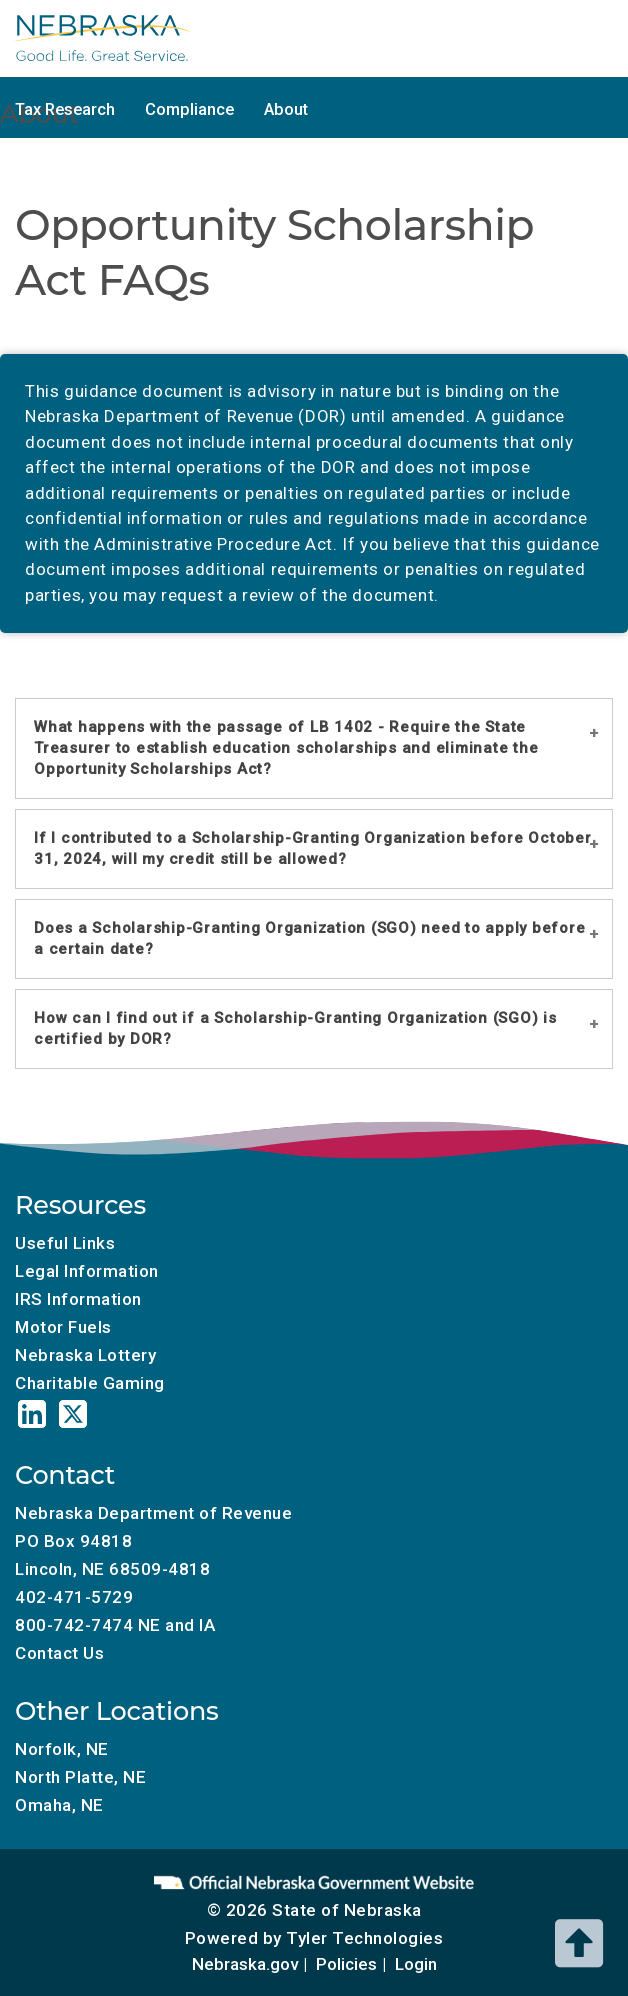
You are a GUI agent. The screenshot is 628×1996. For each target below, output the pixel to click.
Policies (346, 1964)
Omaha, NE (59, 1805)
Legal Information (87, 1271)
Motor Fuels (186, 61)
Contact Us (59, 1653)
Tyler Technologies (364, 1938)
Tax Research (65, 109)
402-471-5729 (74, 1597)
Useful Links (65, 1243)
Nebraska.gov (245, 1964)
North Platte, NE (80, 1777)
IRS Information (78, 1299)
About (286, 109)
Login (416, 1964)
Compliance (189, 109)
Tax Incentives (480, 61)
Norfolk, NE (62, 1749)
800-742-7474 (74, 1625)
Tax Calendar (63, 61)
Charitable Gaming (329, 61)
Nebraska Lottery (85, 1355)
